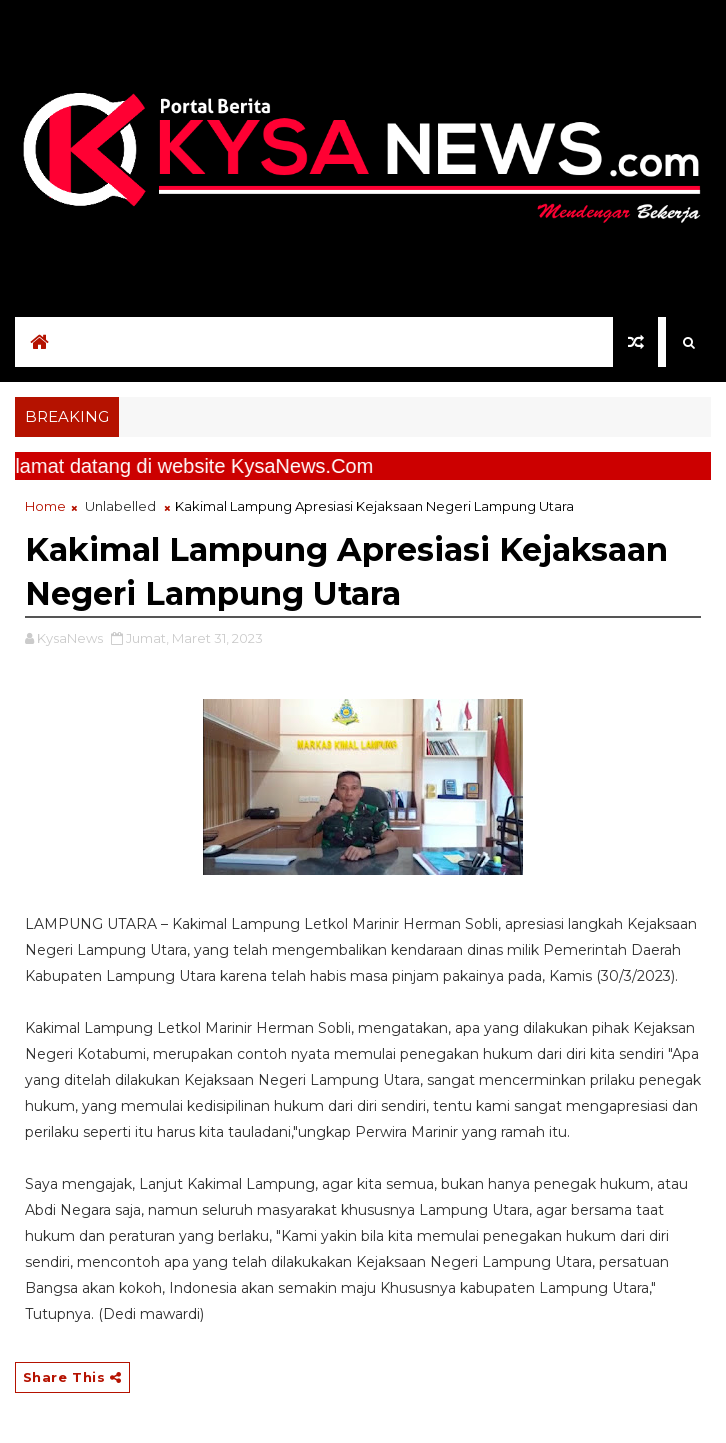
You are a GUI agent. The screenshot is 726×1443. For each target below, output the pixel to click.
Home (45, 506)
